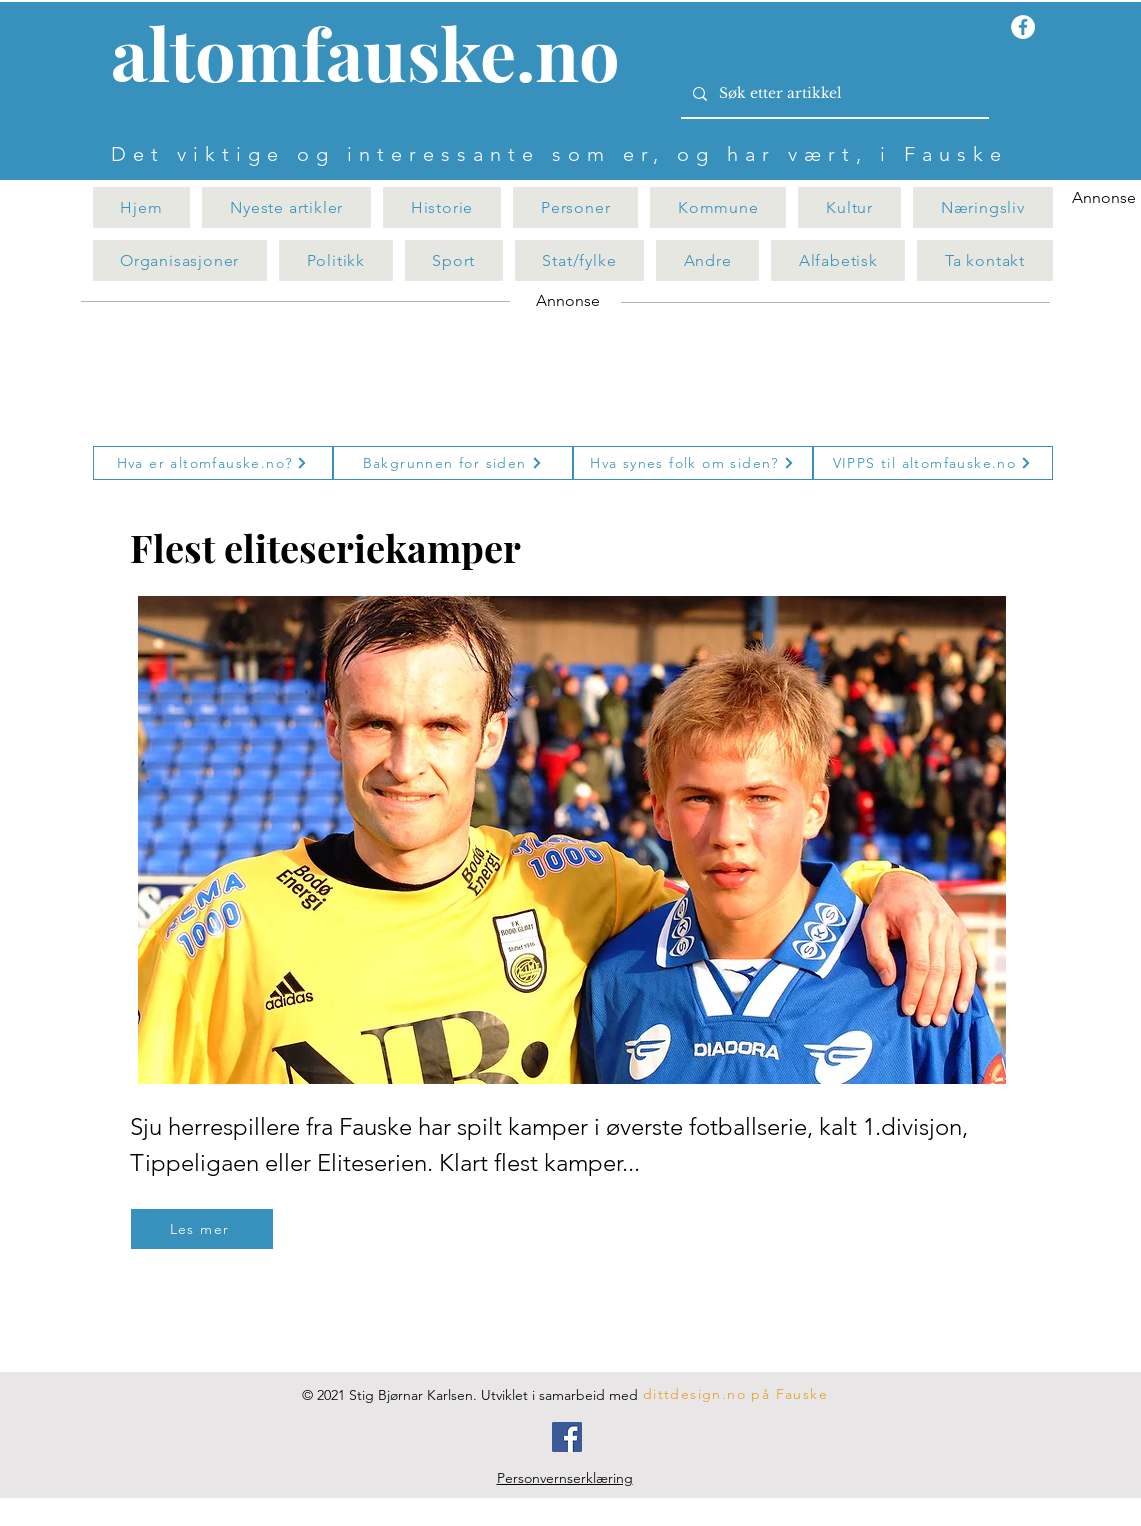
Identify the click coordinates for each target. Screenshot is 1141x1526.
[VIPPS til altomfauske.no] (933, 463)
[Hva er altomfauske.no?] (213, 463)
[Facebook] (567, 1437)
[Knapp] (377, 57)
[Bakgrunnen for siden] (453, 463)
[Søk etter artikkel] (833, 94)
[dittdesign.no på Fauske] (737, 1394)
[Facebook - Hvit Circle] (1023, 27)
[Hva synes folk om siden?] (693, 463)
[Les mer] (202, 1229)
